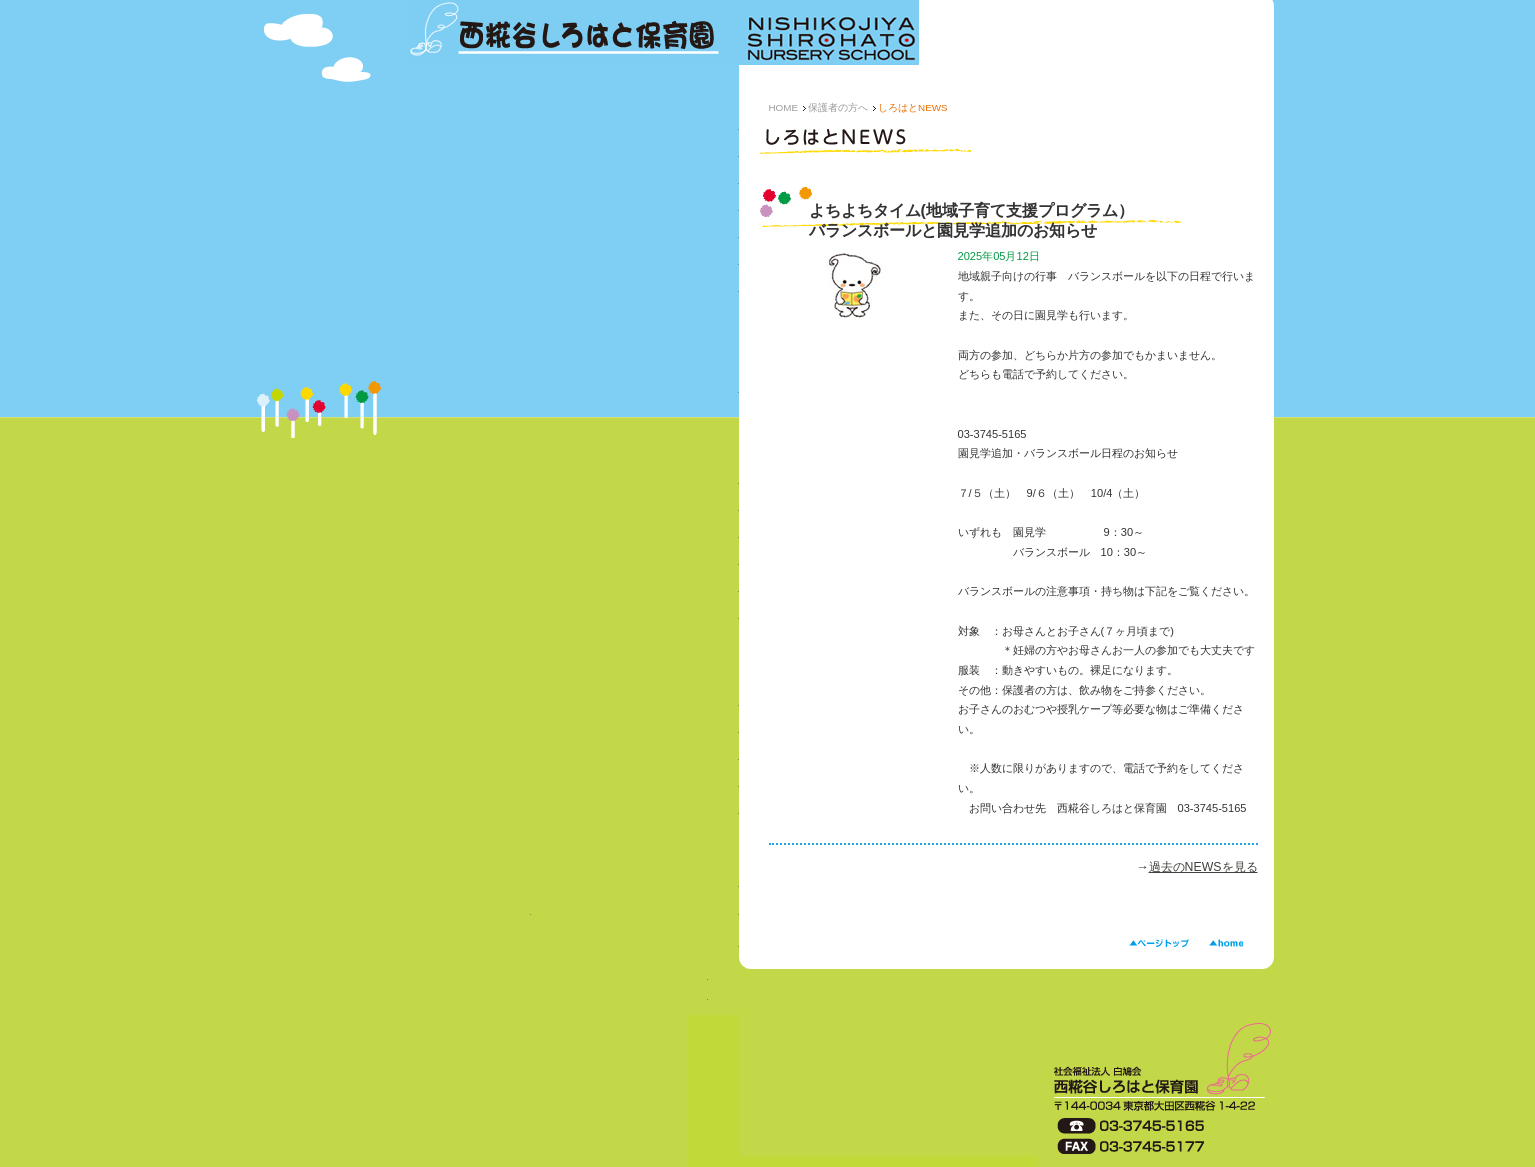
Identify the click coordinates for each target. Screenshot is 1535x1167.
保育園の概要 (573, 128)
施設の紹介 (573, 290)
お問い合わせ (635, 916)
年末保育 (573, 731)
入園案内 (469, 916)
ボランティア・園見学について (573, 948)
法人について (573, 886)
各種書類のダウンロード (573, 563)
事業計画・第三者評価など (573, 391)
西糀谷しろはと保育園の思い (573, 155)
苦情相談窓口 (573, 617)
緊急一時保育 (573, 704)
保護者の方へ (838, 107)
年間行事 (573, 209)
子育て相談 (573, 758)
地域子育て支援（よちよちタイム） (573, 813)
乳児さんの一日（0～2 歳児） (573, 236)
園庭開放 (573, 785)
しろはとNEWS (573, 482)
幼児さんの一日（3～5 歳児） (573, 263)
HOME (784, 107)
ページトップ (1159, 943)
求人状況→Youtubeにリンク (558, 975)
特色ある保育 (573, 182)
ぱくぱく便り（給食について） (573, 509)
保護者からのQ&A (573, 536)
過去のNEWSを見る (1203, 867)
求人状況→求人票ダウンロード (558, 995)
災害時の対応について (573, 590)
